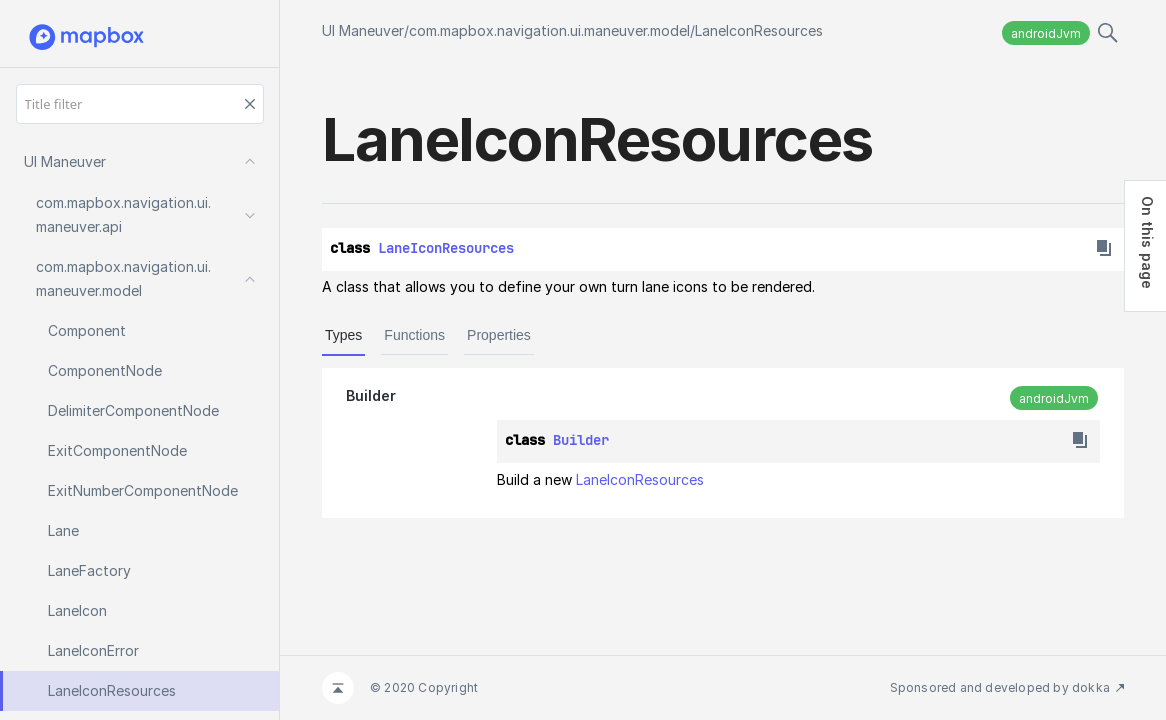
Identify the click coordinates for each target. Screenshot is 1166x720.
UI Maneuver (363, 30)
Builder (371, 395)
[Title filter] (140, 104)
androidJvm (1046, 33)
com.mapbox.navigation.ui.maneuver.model (549, 30)
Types (343, 335)
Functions (414, 335)
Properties (499, 335)
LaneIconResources (759, 30)
